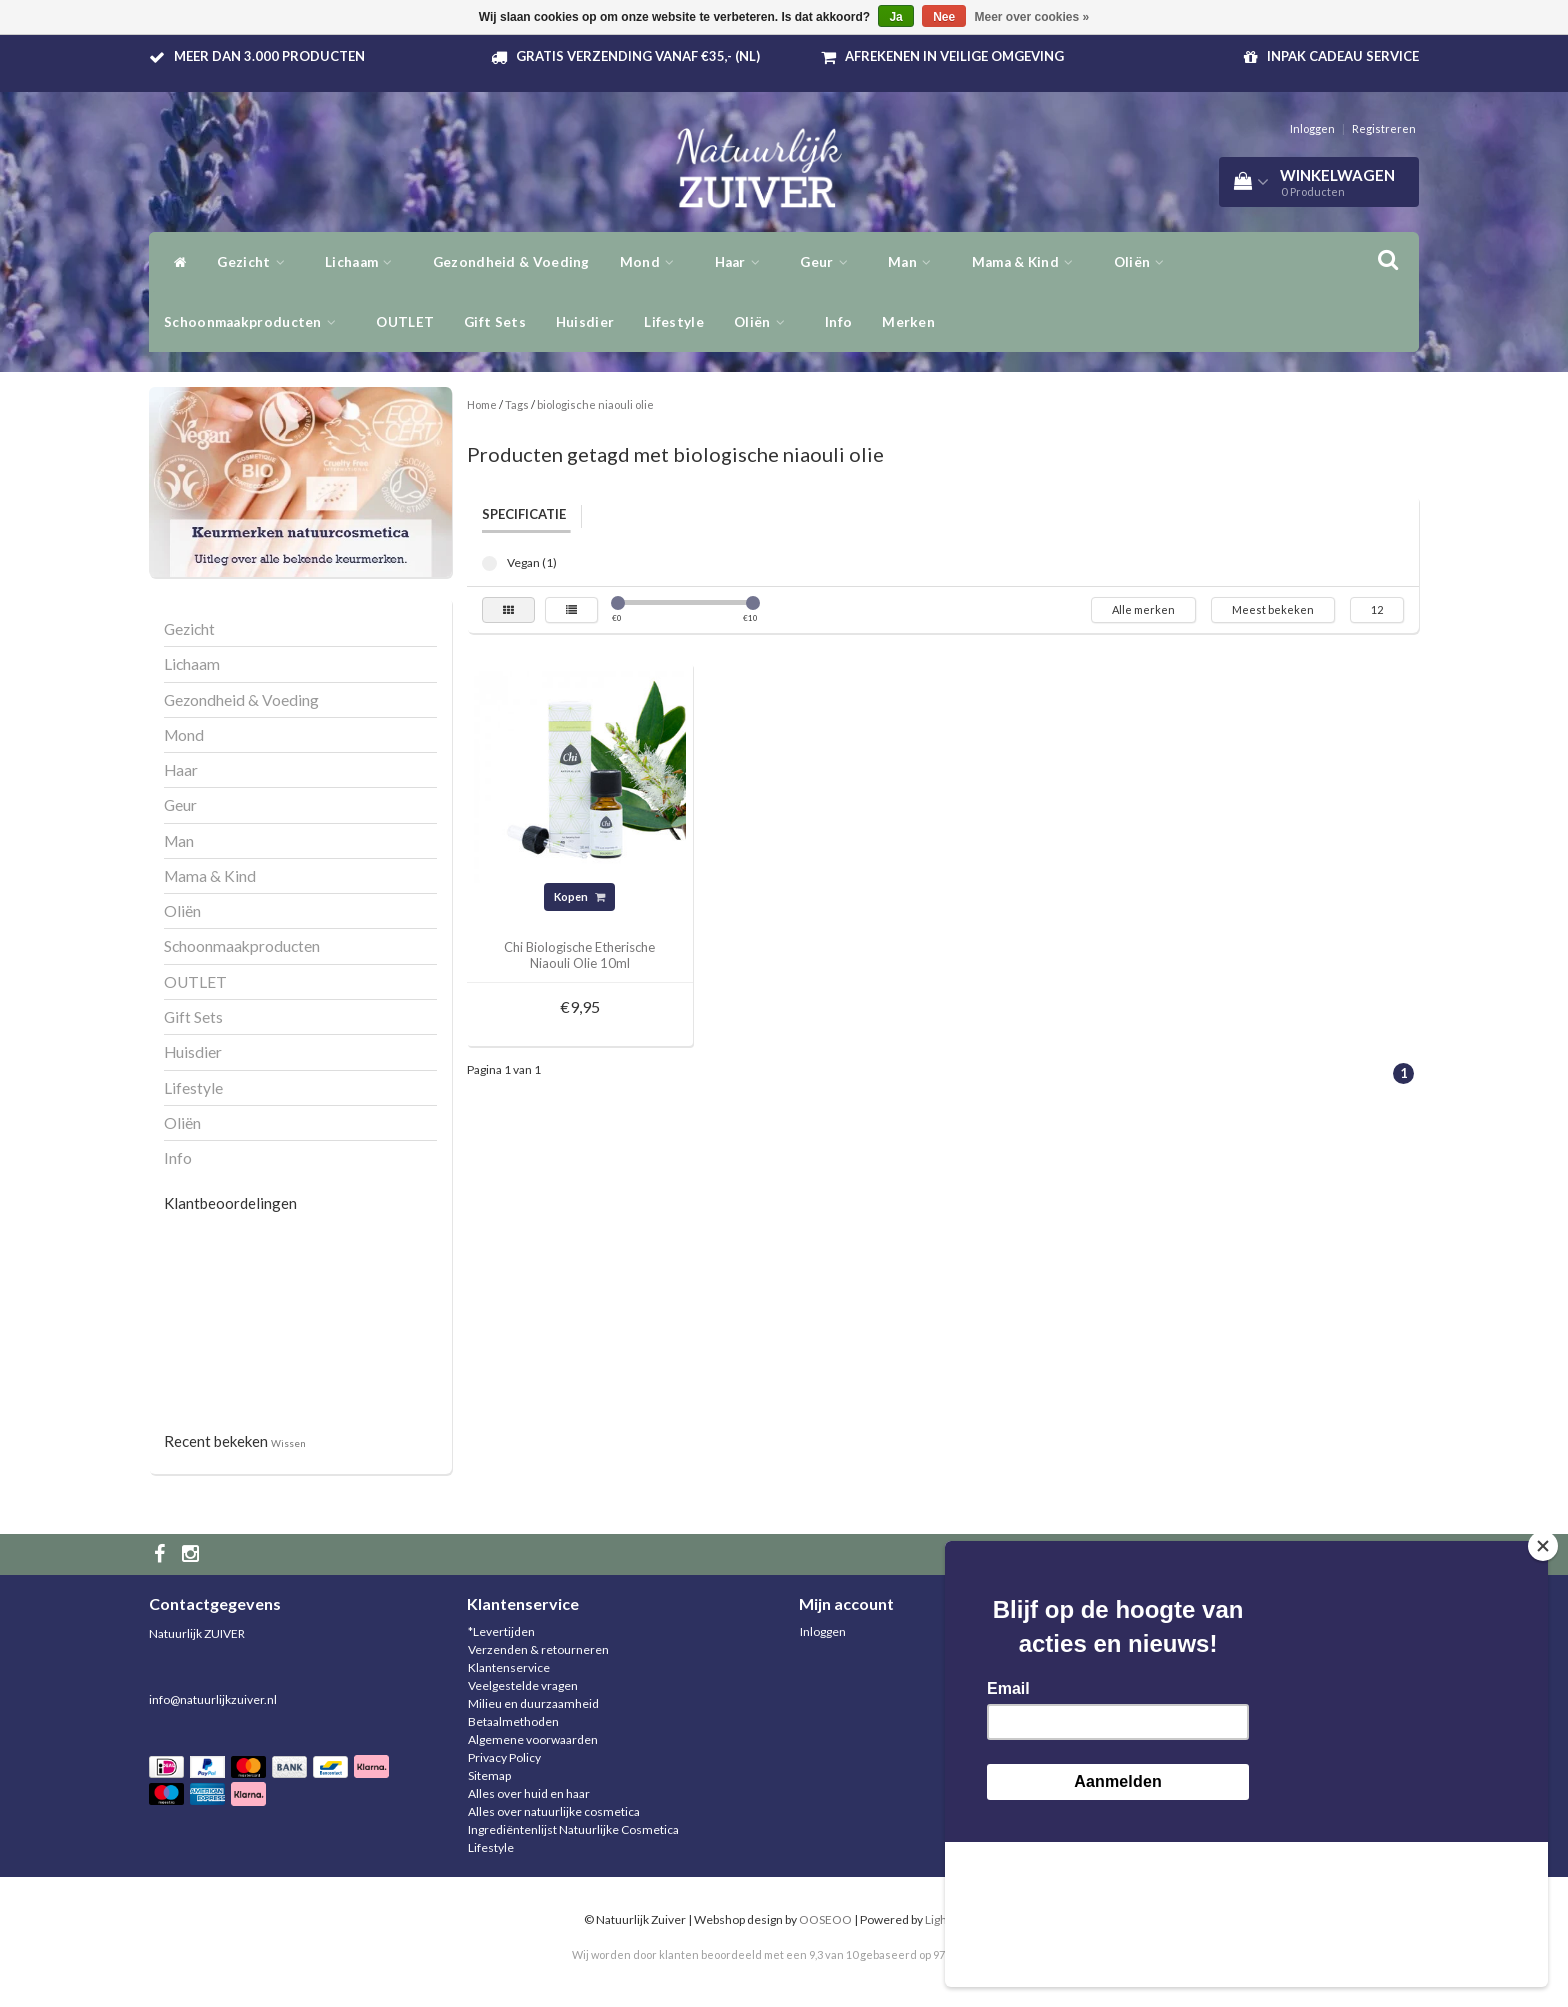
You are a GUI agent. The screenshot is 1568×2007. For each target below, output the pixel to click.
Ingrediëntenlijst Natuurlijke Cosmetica (573, 1829)
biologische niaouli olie (595, 404)
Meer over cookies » (1032, 17)
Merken (908, 322)
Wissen (288, 1443)
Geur (829, 262)
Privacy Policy (504, 1757)
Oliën (1144, 262)
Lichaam (364, 262)
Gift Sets (495, 322)
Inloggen (1312, 128)
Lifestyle (674, 322)
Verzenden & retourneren (538, 1649)
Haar (743, 262)
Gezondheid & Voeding (511, 262)
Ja (895, 17)
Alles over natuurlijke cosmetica (554, 1811)
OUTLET (405, 322)
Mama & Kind (1028, 262)
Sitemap (489, 1775)
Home (482, 404)
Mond (652, 262)
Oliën (764, 322)
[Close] (1543, 1691)
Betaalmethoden (513, 1721)
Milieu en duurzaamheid (533, 1703)
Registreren (1384, 128)
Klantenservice (509, 1667)
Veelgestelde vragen (523, 1685)
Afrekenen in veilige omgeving (954, 56)
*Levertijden (501, 1631)
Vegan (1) (489, 563)
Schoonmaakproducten (255, 322)
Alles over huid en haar (529, 1793)
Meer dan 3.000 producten (269, 56)
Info (838, 322)
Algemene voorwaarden (533, 1739)
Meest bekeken (1273, 609)
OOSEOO (825, 1919)
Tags (517, 404)
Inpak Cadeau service (1343, 56)
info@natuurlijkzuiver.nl (213, 1699)
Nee (944, 17)
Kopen (579, 896)
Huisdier (585, 322)
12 (1377, 609)
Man (915, 262)
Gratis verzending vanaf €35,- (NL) (638, 56)
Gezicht (256, 262)
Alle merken (1143, 609)
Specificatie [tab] (524, 514)
